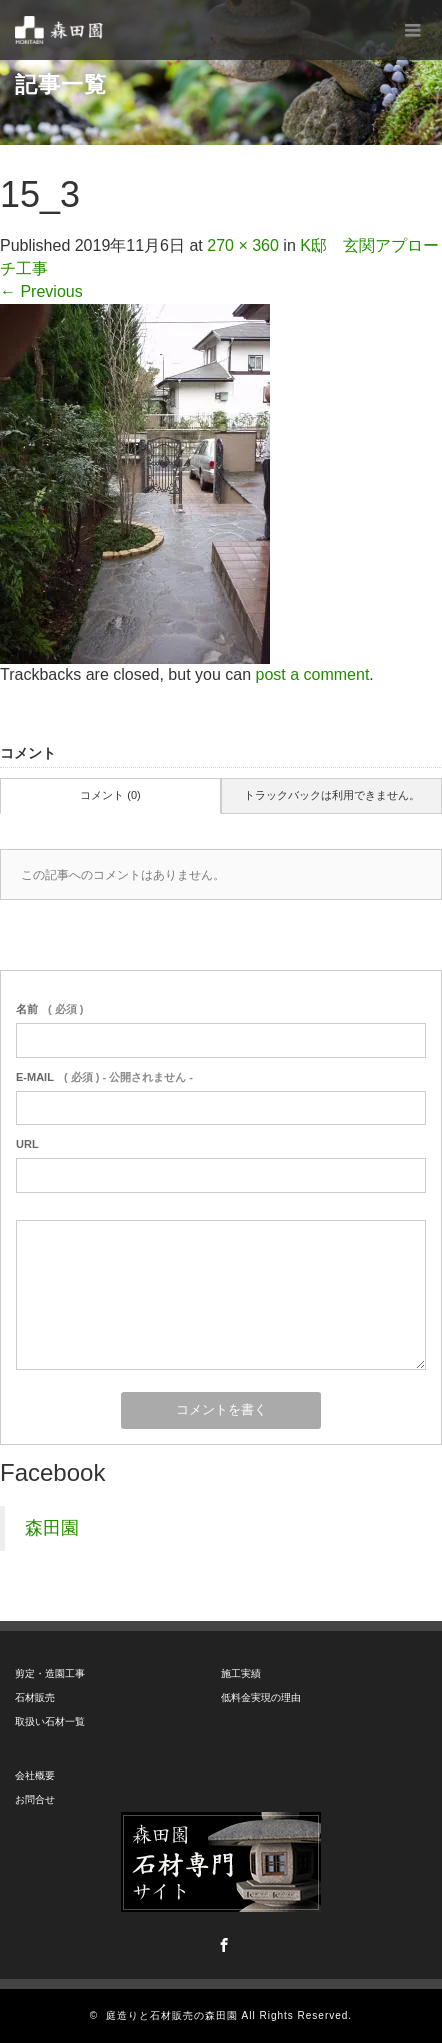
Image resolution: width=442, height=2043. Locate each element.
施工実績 (241, 1673)
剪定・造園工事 (50, 1673)
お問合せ (35, 1799)
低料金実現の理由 (261, 1697)
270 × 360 (243, 245)
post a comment (313, 674)
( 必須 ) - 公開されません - (104, 1077)
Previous (41, 291)
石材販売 (35, 1697)
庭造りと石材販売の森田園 (172, 2015)
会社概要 (35, 1775)
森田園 (52, 1528)
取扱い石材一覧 (50, 1721)
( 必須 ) (49, 1009)
